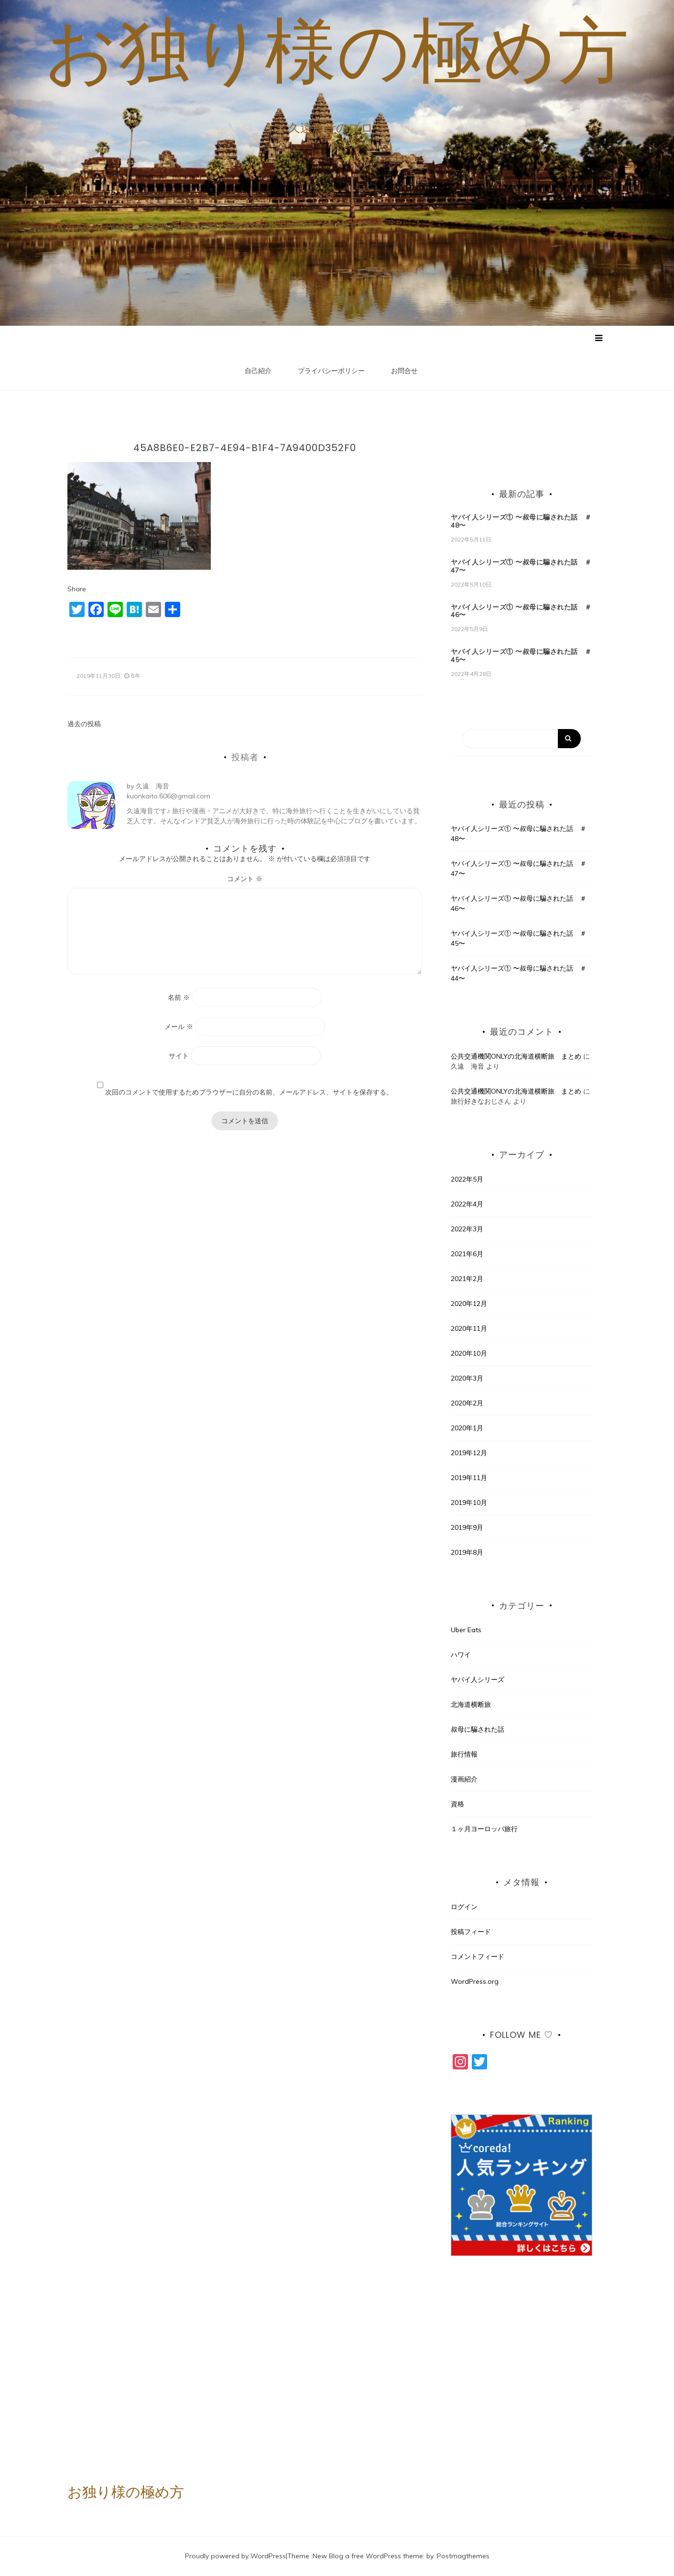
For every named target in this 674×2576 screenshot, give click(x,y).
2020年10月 (469, 1353)
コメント (244, 879)
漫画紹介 (464, 1779)
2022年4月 (467, 1204)
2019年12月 (469, 1452)
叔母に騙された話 (477, 1729)
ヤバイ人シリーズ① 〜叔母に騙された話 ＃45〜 (521, 656)
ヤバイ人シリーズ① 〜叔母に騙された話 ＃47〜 (521, 566)
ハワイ (461, 1655)
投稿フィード (471, 1932)
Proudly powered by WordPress (235, 2556)
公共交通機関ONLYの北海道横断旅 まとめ (516, 1056)
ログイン (464, 1907)
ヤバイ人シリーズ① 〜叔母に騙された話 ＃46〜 (521, 611)
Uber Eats (466, 1630)
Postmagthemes (463, 2556)
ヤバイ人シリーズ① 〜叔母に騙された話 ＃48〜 (521, 521)
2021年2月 (467, 1278)
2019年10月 (469, 1502)
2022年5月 (467, 1179)
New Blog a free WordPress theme (368, 2556)
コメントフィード (477, 1957)
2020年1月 (467, 1428)
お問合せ (404, 371)
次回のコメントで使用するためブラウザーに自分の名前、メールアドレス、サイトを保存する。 (249, 1092)
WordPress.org (475, 1982)
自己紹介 (258, 371)
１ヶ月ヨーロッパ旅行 (484, 1829)
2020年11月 (469, 1328)
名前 (179, 998)
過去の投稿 (84, 724)
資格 (457, 1804)
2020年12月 (469, 1303)
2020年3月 (467, 1378)
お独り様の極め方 (337, 50)
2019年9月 (467, 1527)
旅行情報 (464, 1754)
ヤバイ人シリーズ (477, 1680)
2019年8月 (467, 1552)
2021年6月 (467, 1253)
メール (178, 1027)
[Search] (521, 739)
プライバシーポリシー (331, 371)
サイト (179, 1056)
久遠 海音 (152, 786)
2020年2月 (467, 1403)
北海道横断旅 (471, 1705)
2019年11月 (469, 1477)
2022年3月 (467, 1229)
